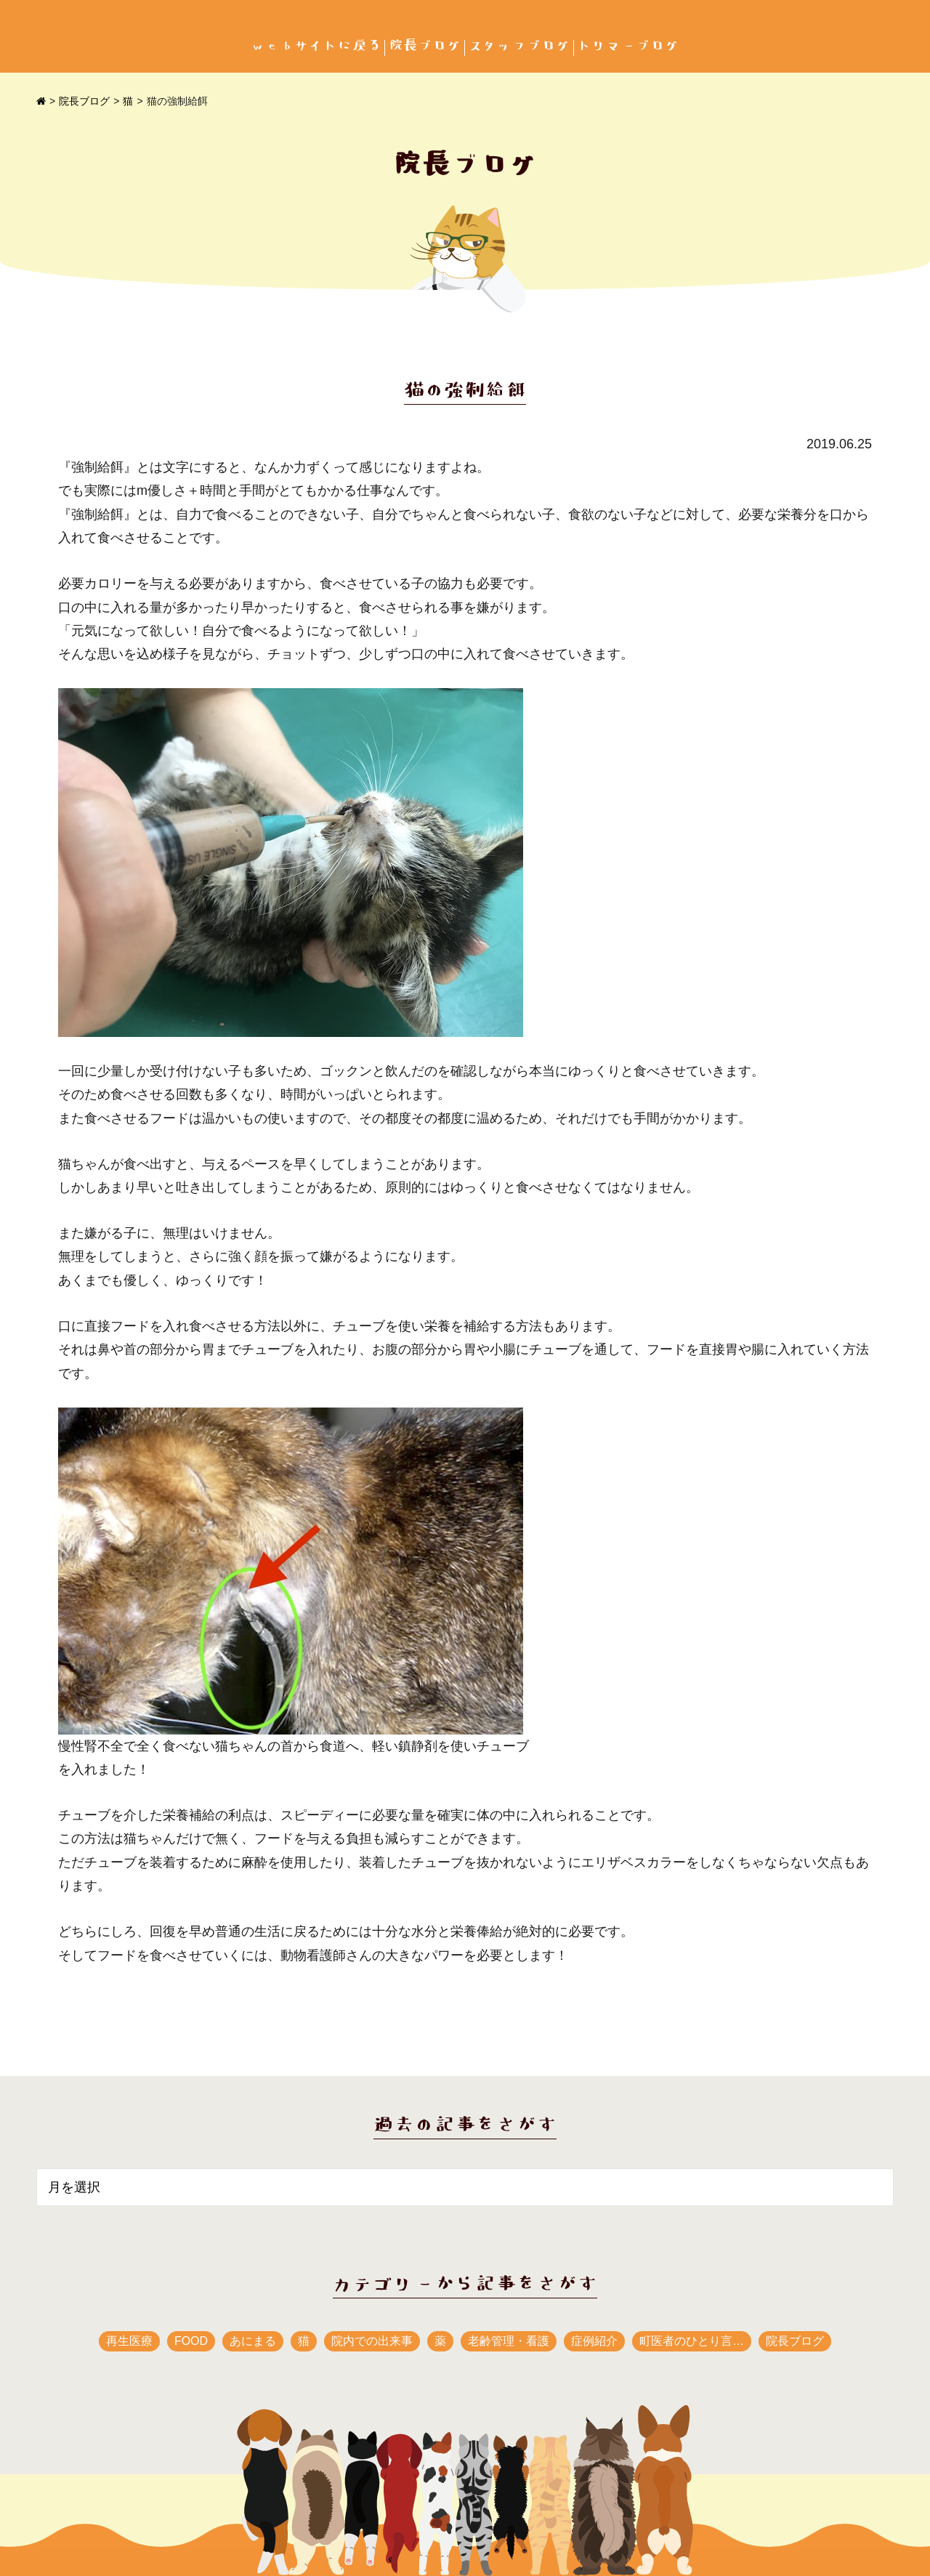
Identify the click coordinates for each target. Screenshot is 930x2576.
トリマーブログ (628, 46)
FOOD (191, 2341)
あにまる (253, 2341)
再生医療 (129, 2341)
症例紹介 (594, 2341)
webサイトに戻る (316, 46)
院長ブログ (425, 46)
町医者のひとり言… (691, 2341)
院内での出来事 (372, 2341)
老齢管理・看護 (508, 2341)
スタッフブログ (519, 46)
